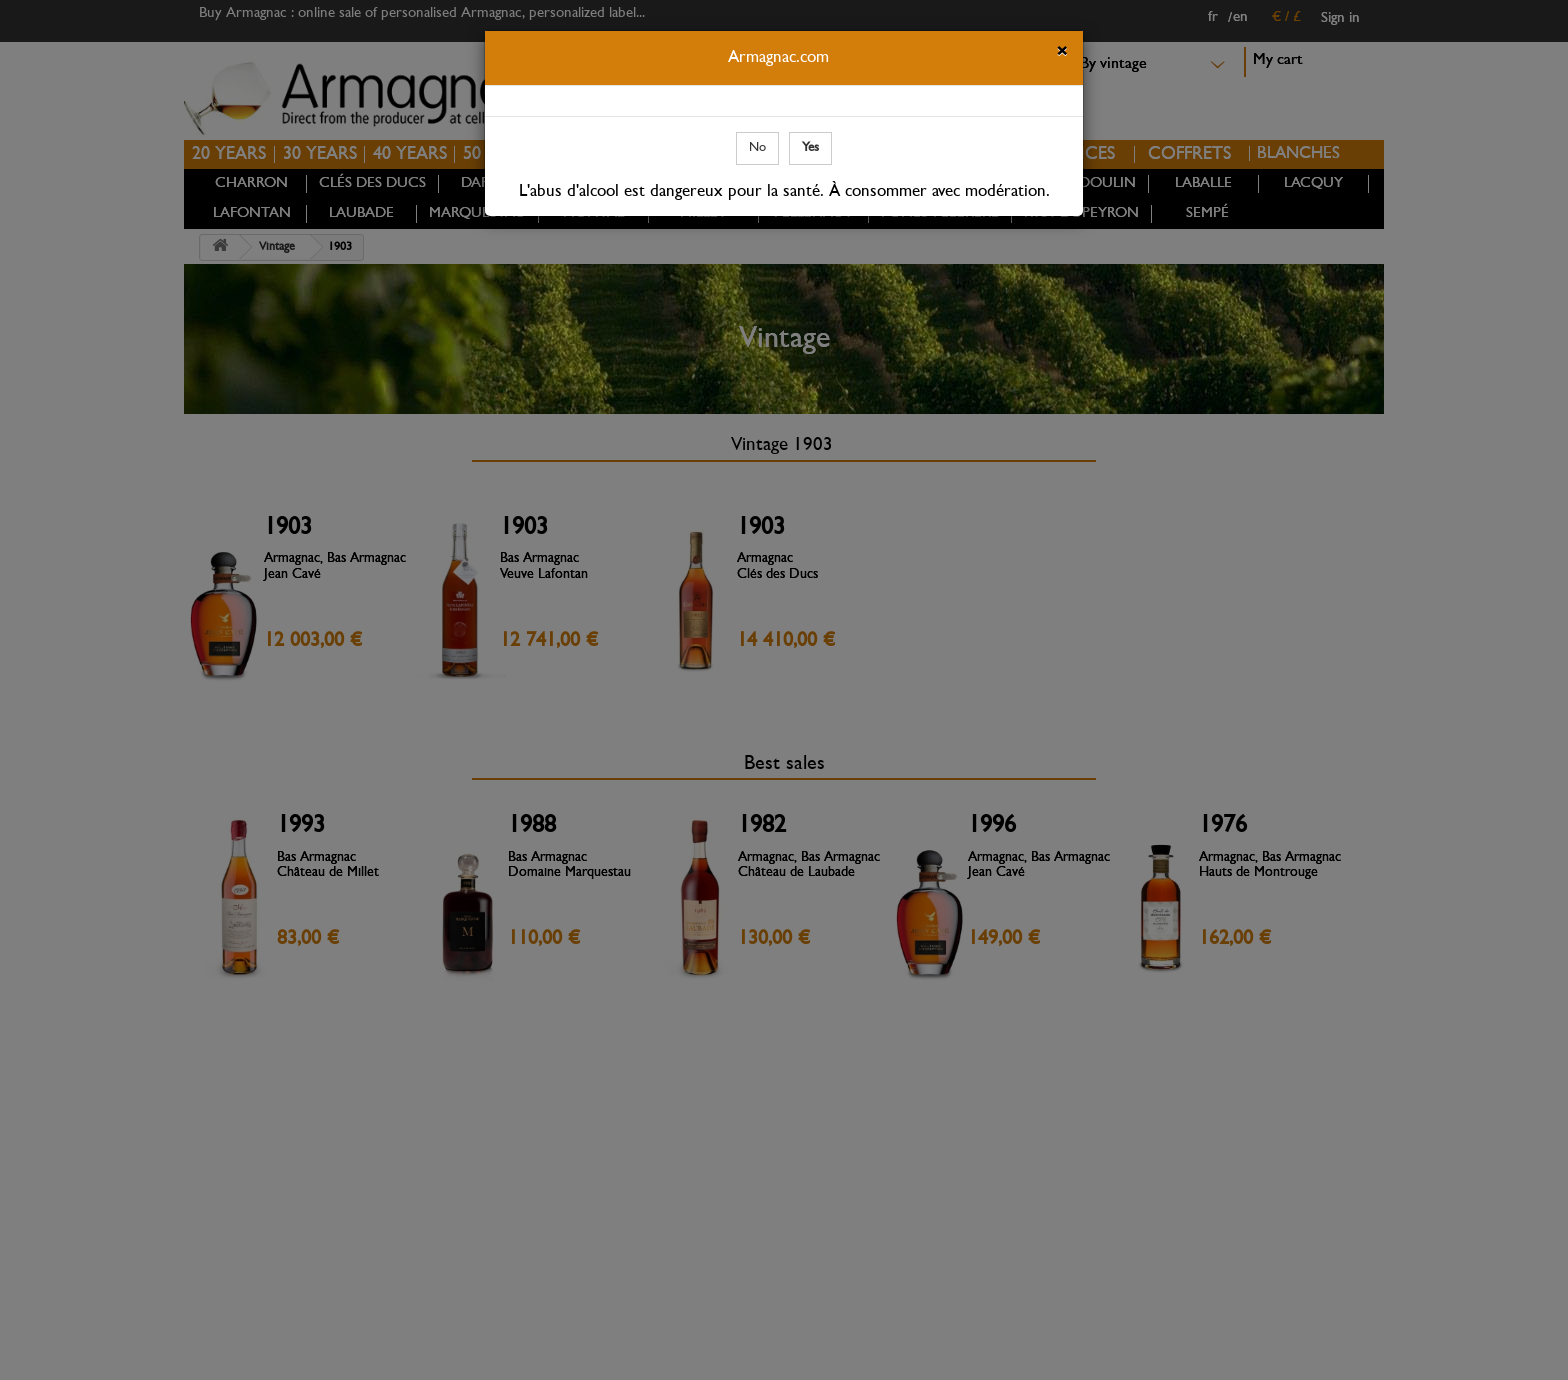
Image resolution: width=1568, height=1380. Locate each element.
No (757, 147)
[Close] (1062, 54)
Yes (810, 147)
